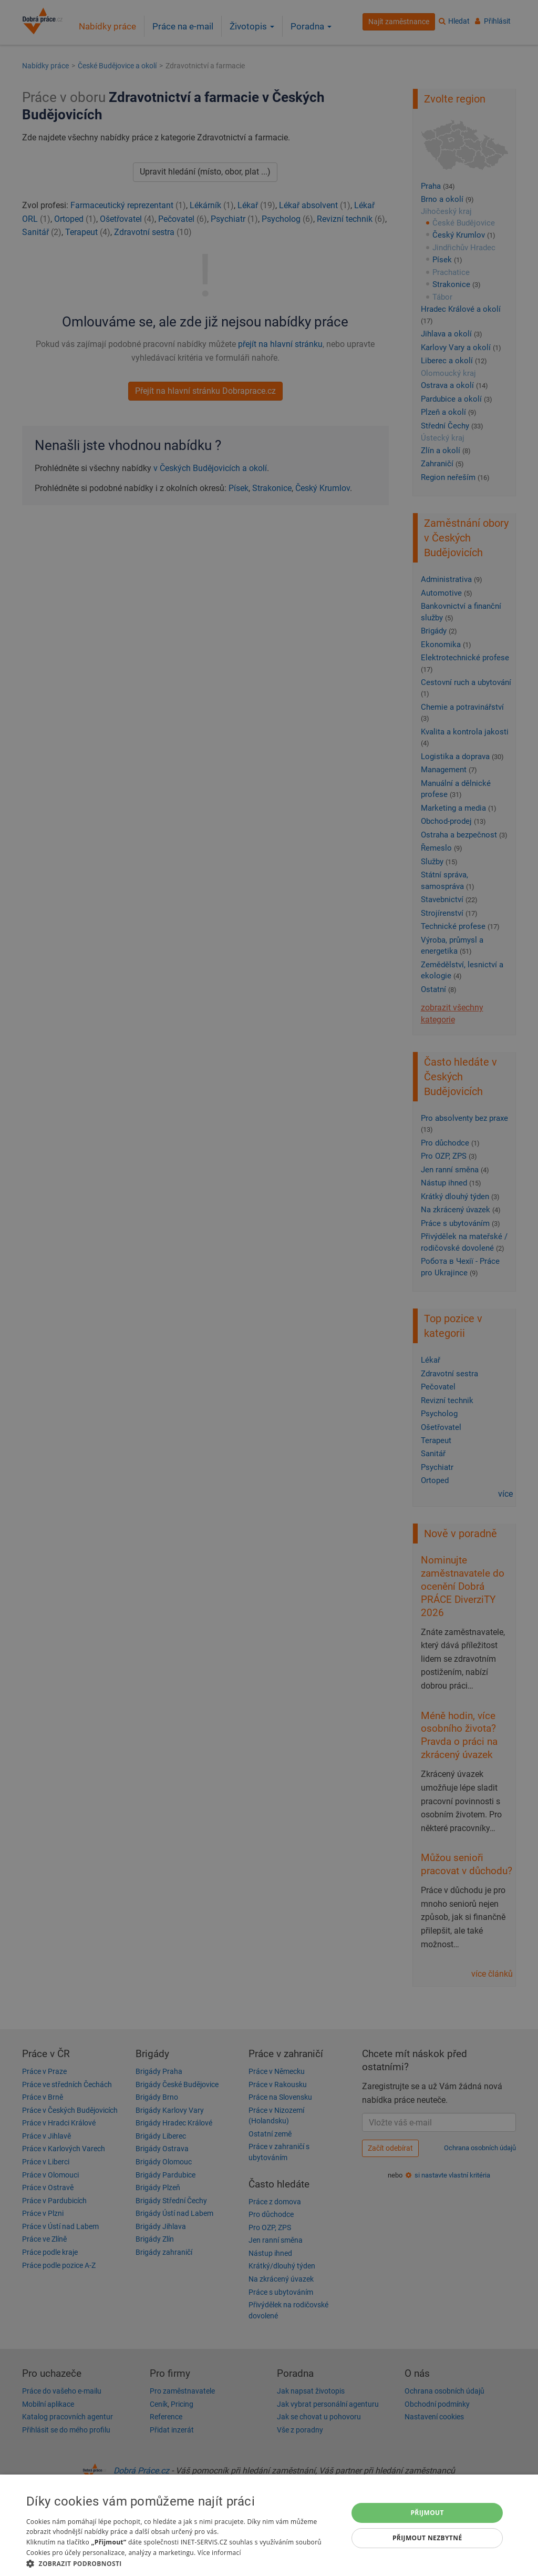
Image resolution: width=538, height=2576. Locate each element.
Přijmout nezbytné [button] (427, 2537)
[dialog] (269, 2525)
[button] (182, 2563)
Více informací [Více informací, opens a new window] (219, 2552)
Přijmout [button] (427, 2512)
